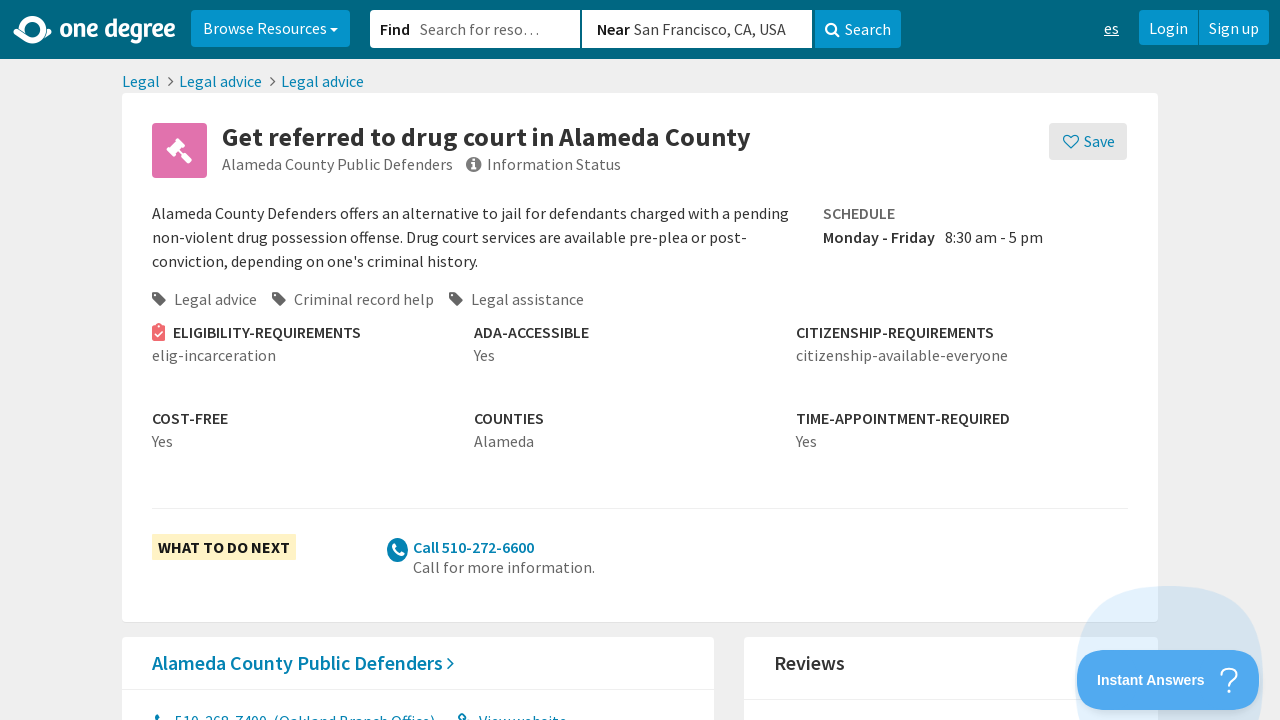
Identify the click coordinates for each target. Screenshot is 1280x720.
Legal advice (220, 81)
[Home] (95, 30)
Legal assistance (516, 299)
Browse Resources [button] (270, 28)
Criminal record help (353, 299)
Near (613, 29)
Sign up (1234, 28)
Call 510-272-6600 (473, 547)
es (1111, 28)
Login (1168, 28)
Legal (141, 81)
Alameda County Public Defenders (303, 662)
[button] (640, 360)
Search (858, 29)
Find (395, 29)
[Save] (1088, 141)
